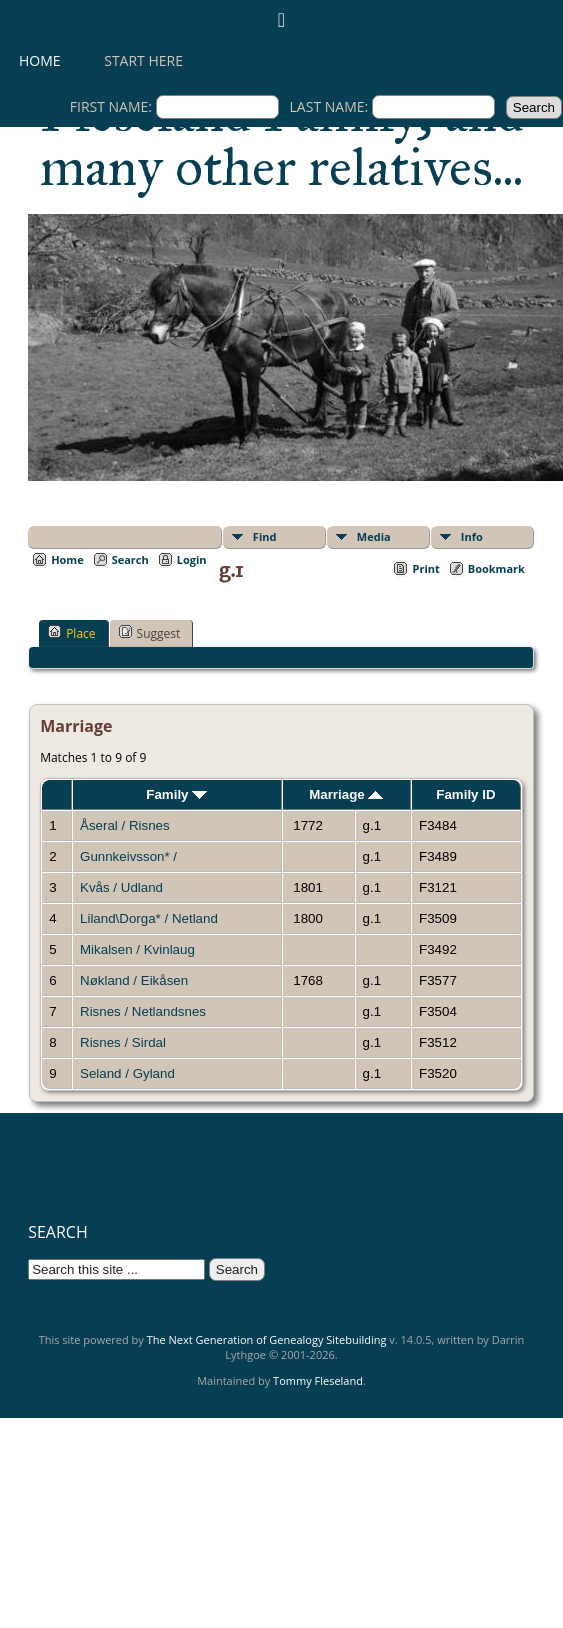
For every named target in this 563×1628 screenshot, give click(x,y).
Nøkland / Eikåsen (134, 980)
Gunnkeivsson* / (130, 856)
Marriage (346, 794)
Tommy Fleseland (318, 1380)
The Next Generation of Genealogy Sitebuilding (267, 1339)
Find (265, 536)
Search (130, 559)
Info (472, 536)
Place (71, 633)
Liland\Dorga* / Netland (149, 918)
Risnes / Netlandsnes (143, 1011)
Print (425, 568)
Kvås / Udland (121, 887)
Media (374, 536)
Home (40, 60)
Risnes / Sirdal (123, 1042)
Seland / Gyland (127, 1073)
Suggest (150, 633)
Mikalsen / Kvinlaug (137, 949)
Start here (143, 60)
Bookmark (496, 568)
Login (192, 559)
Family (176, 794)
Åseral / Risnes (125, 825)
